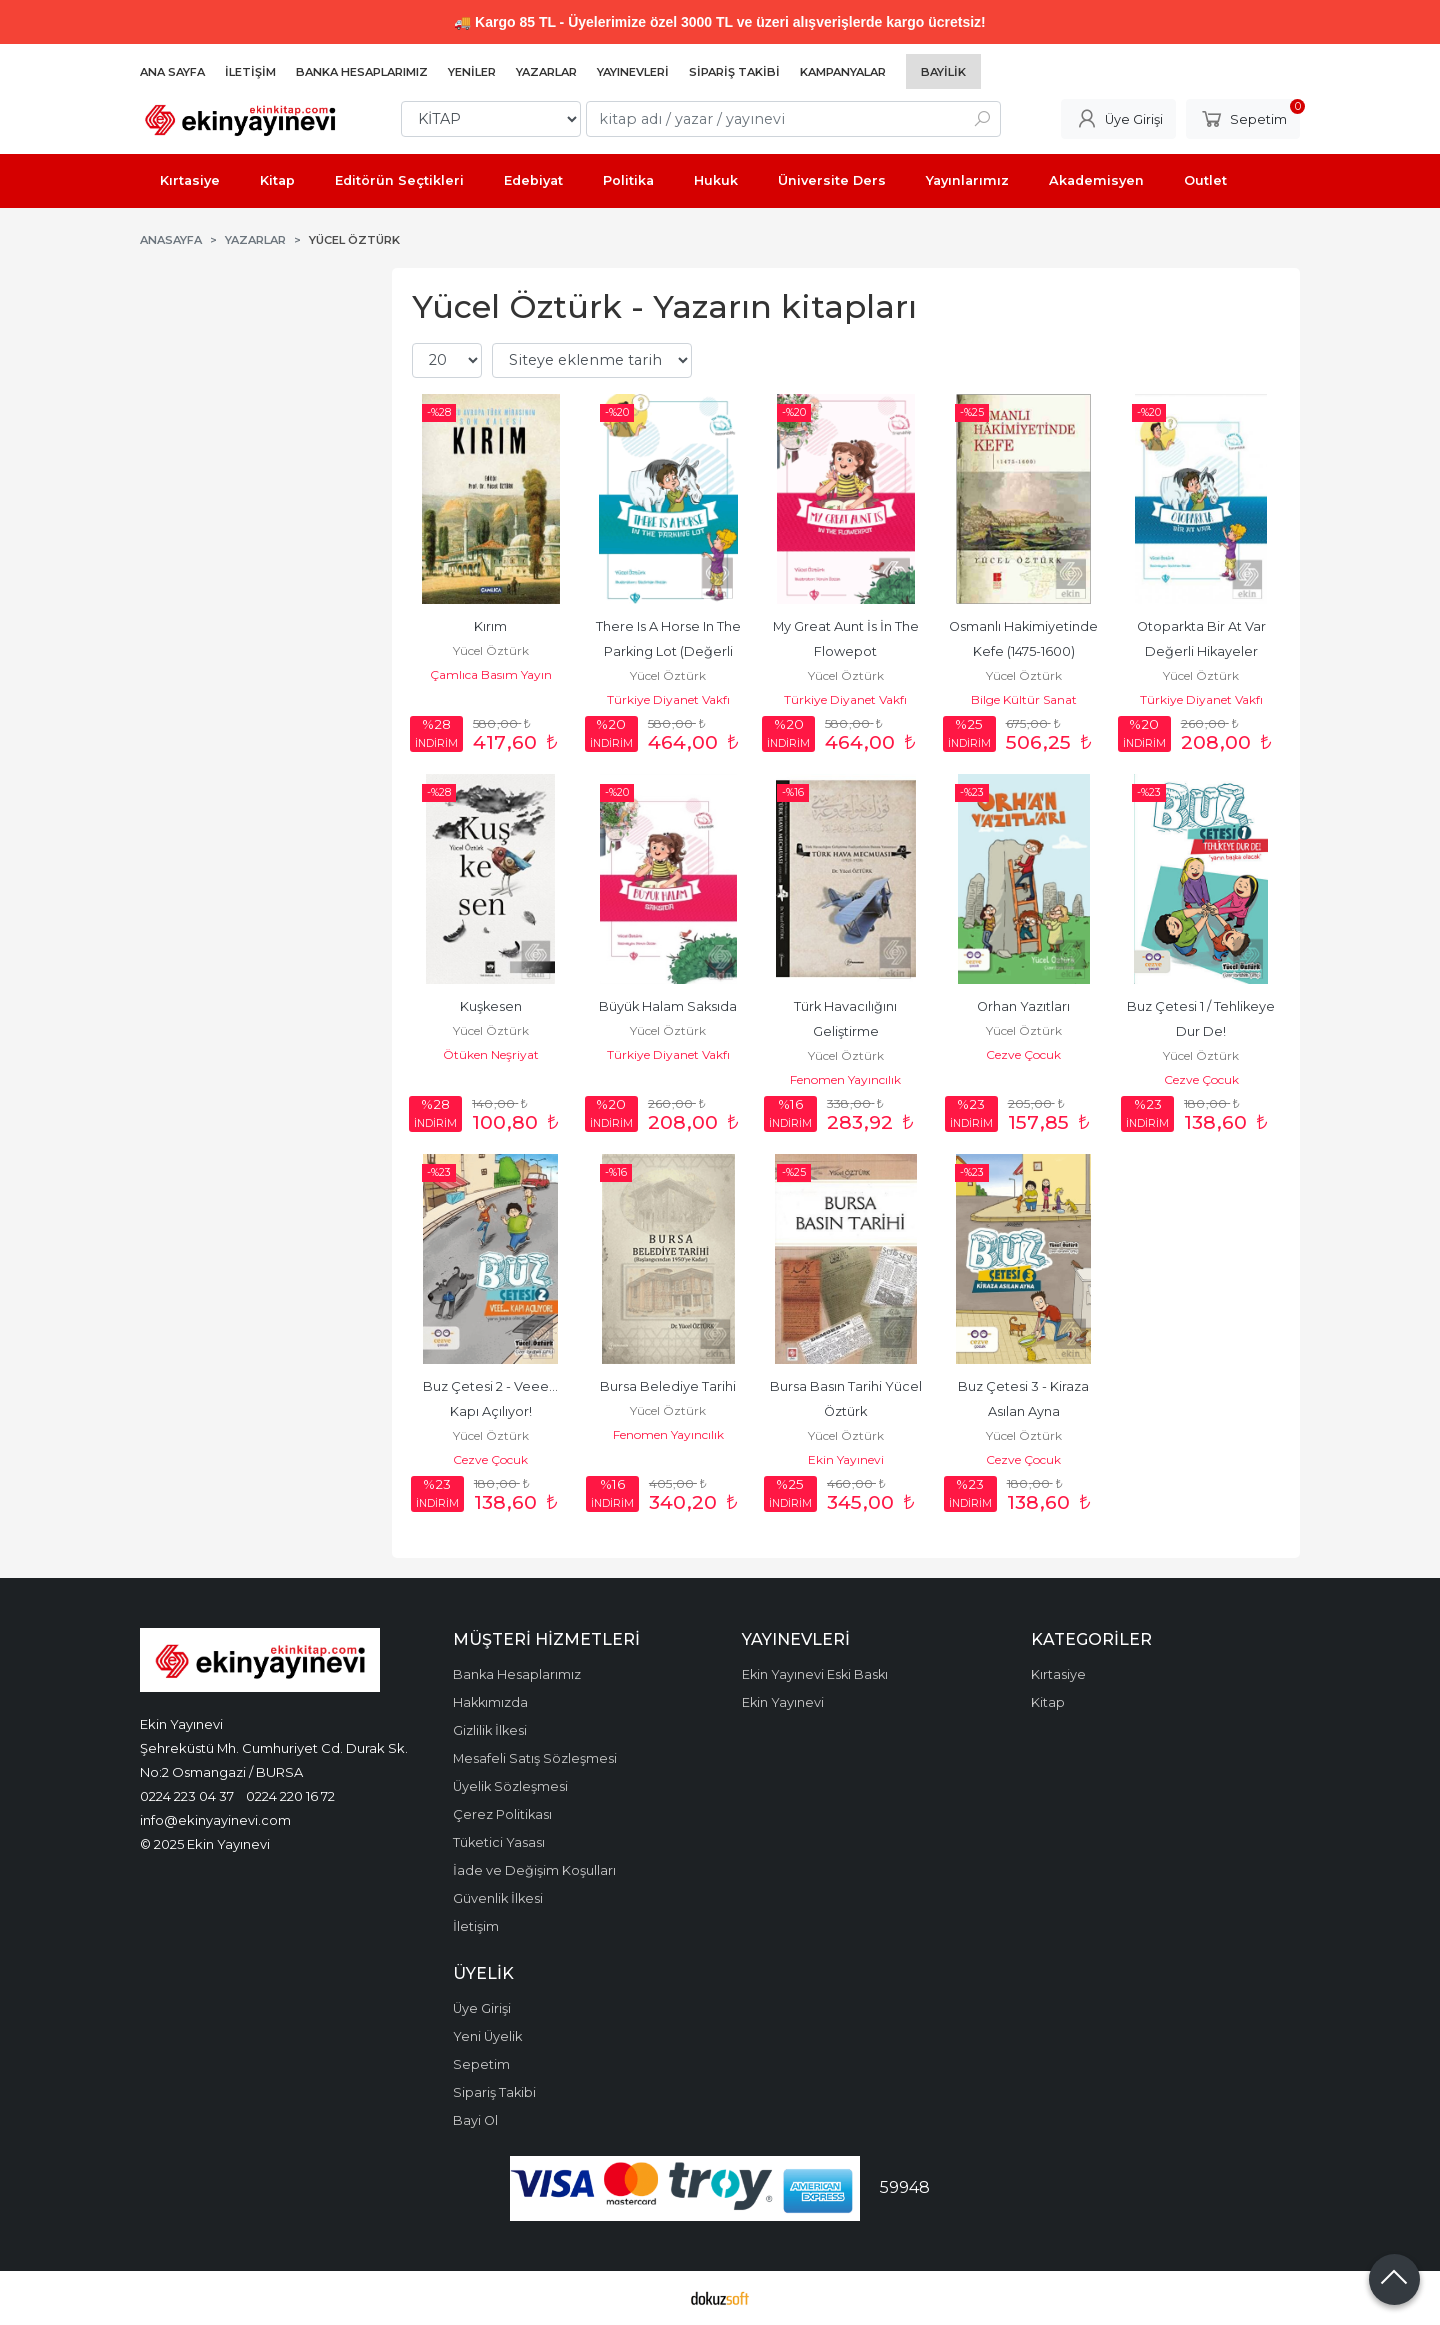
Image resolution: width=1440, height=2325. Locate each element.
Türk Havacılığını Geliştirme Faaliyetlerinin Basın (846, 1031)
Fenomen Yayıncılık (845, 1079)
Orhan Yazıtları (1023, 1006)
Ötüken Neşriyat (491, 1054)
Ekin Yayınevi (846, 1459)
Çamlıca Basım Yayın (491, 674)
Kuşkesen (491, 1006)
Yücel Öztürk (491, 650)
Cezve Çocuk (1023, 1054)
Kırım (490, 626)
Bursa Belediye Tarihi (668, 1386)
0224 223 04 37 (187, 1796)
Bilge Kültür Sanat (1024, 699)
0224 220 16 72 (290, 1796)
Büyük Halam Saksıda (668, 1006)
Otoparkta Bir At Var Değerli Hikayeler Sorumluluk (1203, 651)
